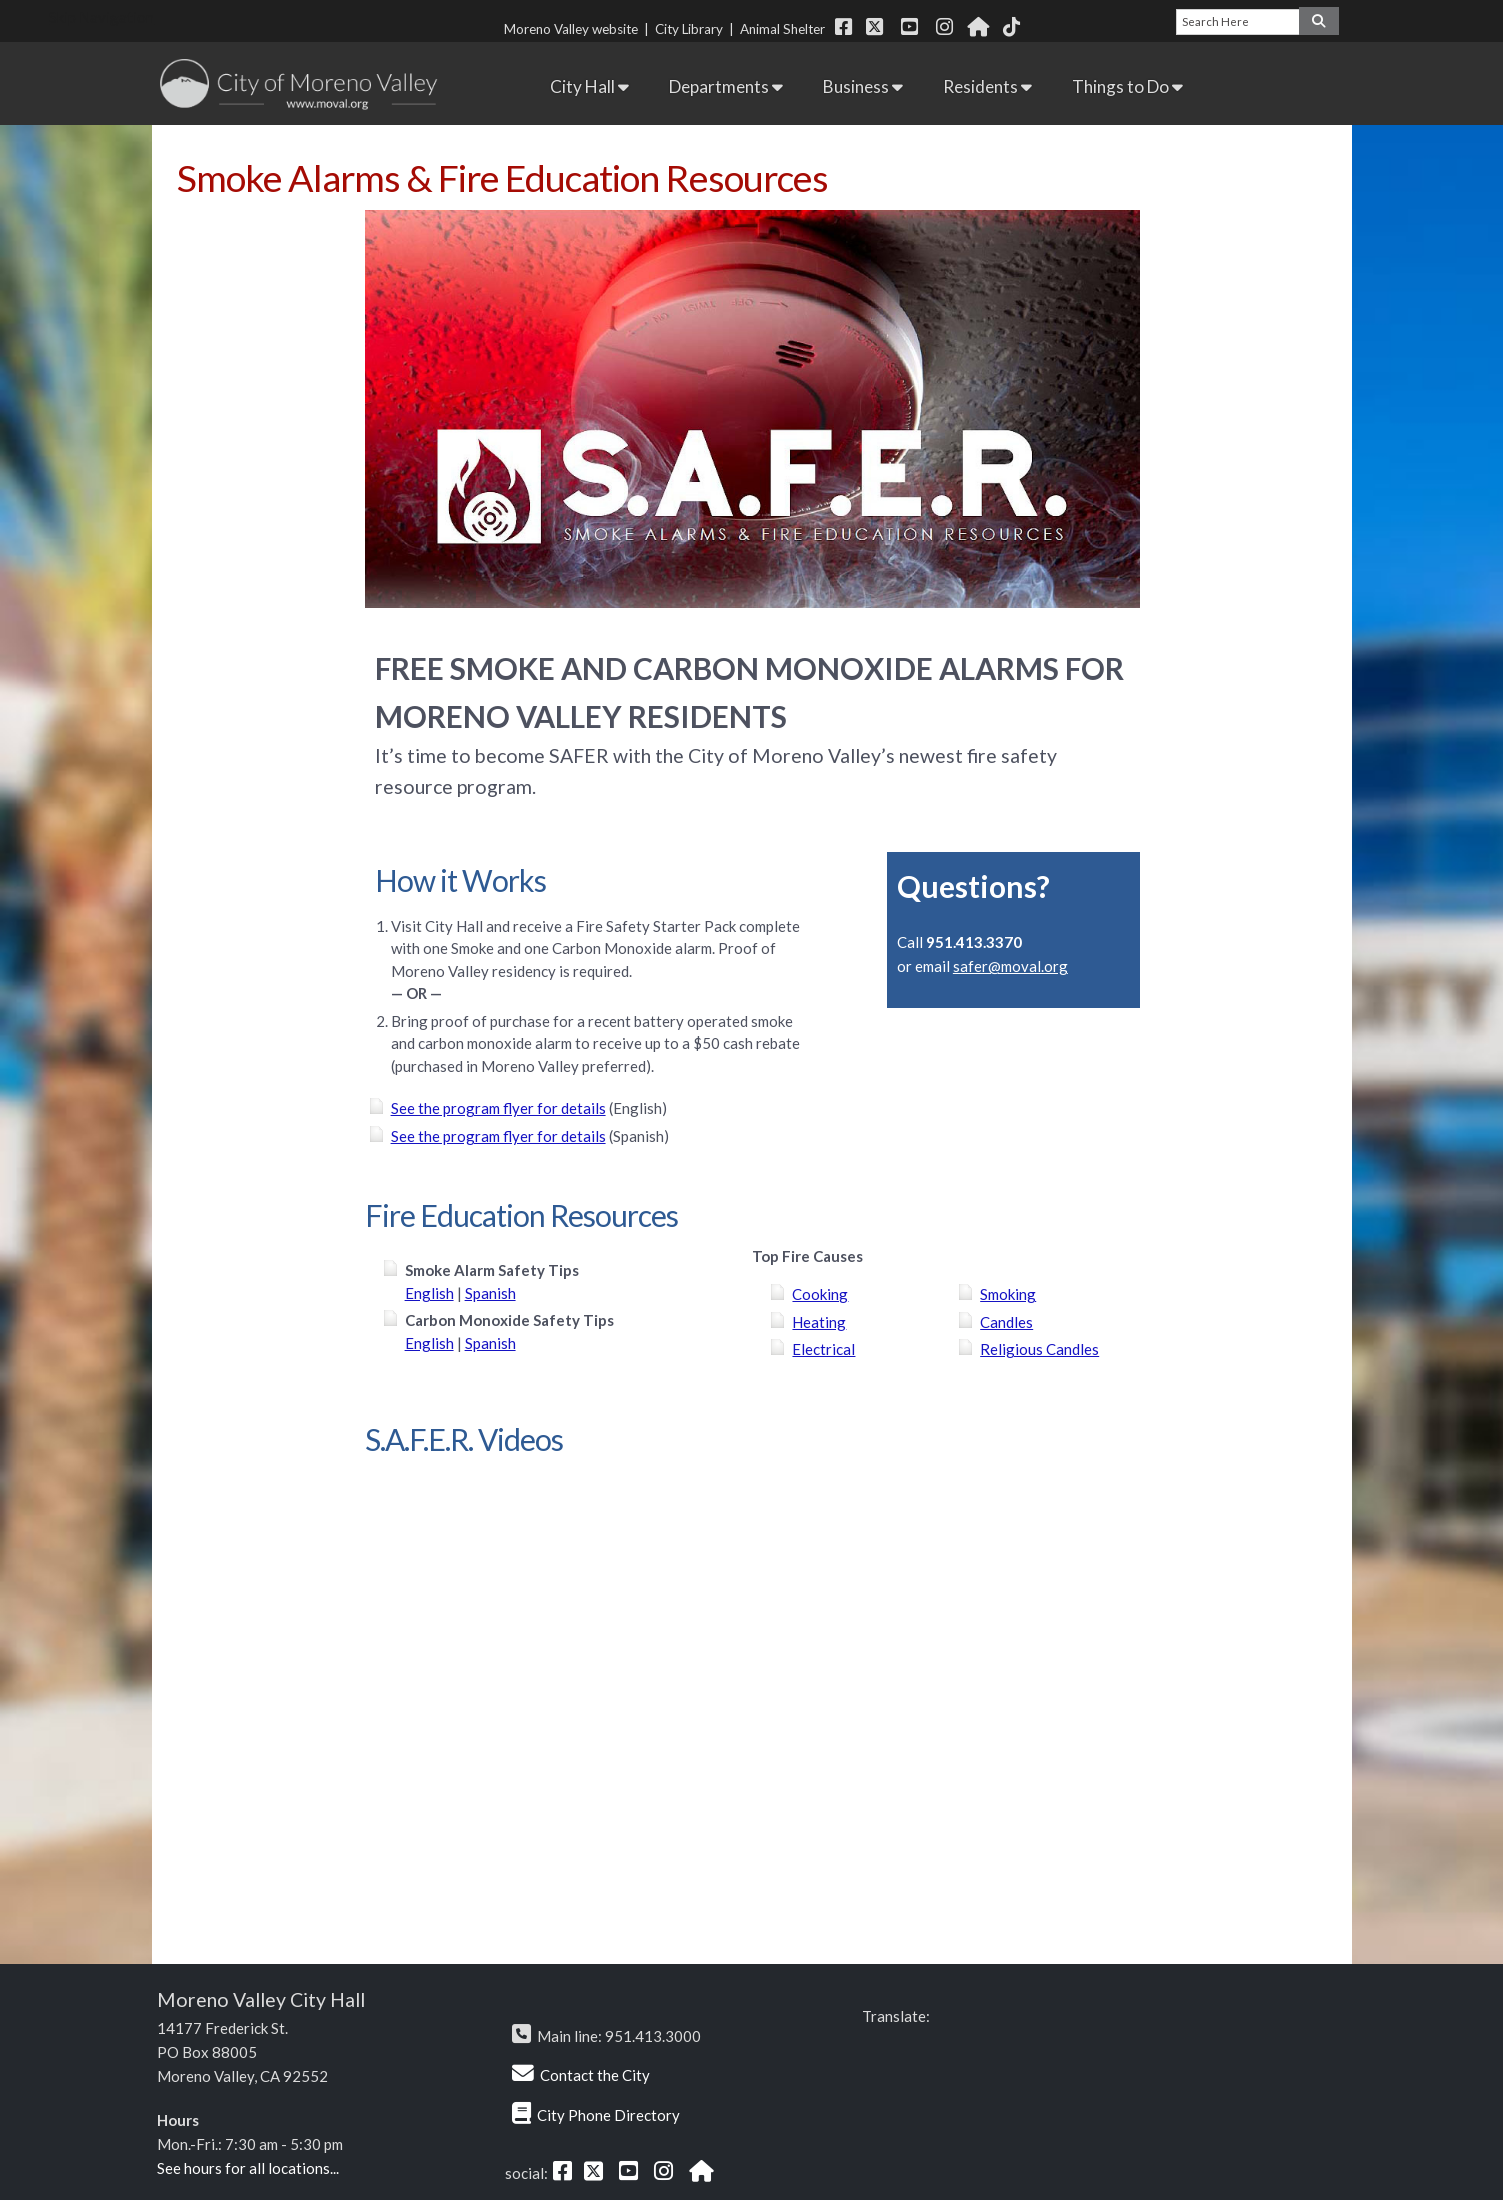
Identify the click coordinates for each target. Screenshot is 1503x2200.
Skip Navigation (101, 17)
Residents (987, 86)
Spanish (490, 1293)
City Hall (589, 86)
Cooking (820, 1294)
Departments (726, 86)
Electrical (823, 1349)
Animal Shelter (785, 29)
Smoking (1008, 1294)
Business (863, 86)
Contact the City (595, 2075)
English (429, 1293)
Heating (819, 1322)
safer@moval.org (1010, 966)
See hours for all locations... (248, 2168)
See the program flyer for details (498, 1108)
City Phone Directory (608, 2115)
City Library (689, 29)
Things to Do (1127, 86)
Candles (1006, 1322)
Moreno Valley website (571, 29)
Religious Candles (1039, 1349)
